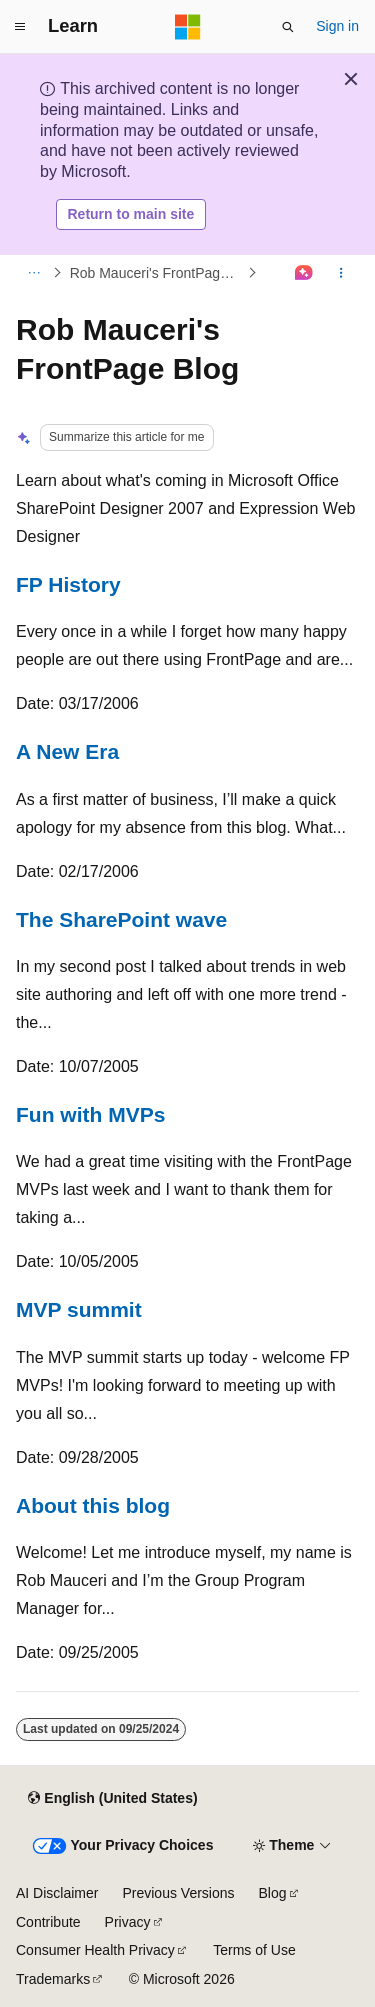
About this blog (93, 1505)
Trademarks (53, 1979)
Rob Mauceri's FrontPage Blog (157, 273)
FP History (68, 584)
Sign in (337, 26)
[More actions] (341, 273)
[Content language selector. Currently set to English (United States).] (112, 1798)
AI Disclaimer (57, 1893)
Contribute (48, 1922)
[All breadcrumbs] (33, 273)
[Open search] (288, 27)
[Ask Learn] (304, 273)
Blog (273, 1893)
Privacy (128, 1922)
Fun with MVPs (90, 1114)
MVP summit (79, 1309)
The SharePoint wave (121, 919)
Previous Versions (178, 1893)
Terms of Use (254, 1950)
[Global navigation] (20, 27)
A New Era (67, 751)
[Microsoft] (188, 27)
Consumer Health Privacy (95, 1950)
